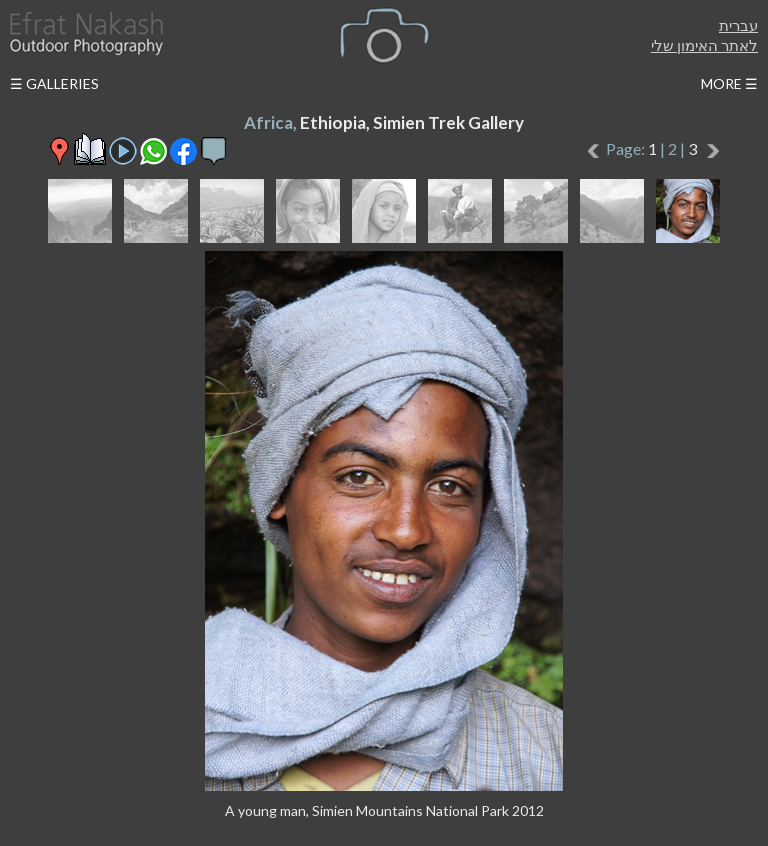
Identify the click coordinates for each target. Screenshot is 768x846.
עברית (738, 25)
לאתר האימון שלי (704, 45)
